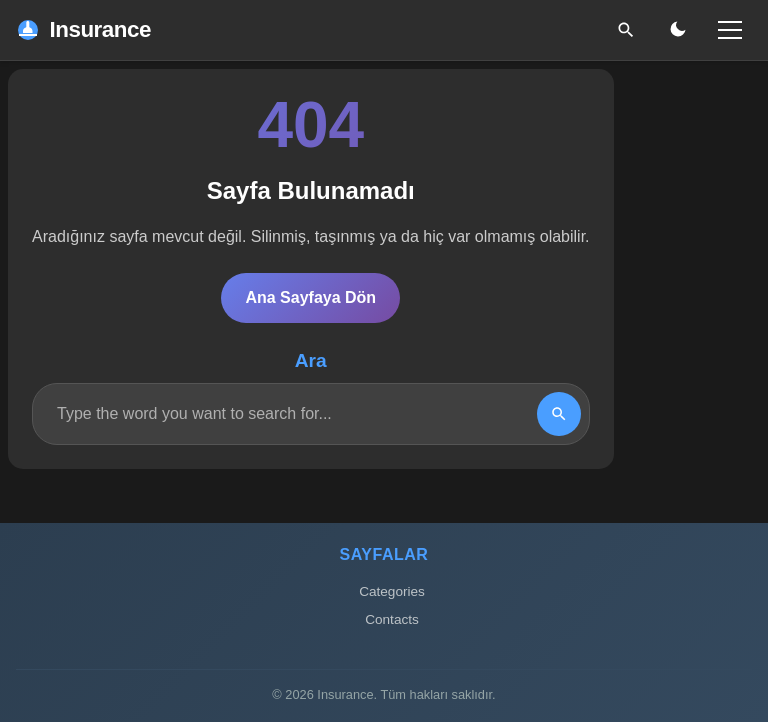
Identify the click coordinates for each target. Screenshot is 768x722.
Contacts (392, 619)
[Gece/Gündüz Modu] (678, 30)
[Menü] (730, 30)
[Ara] (626, 30)
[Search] (559, 414)
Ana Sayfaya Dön (310, 297)
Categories (392, 591)
